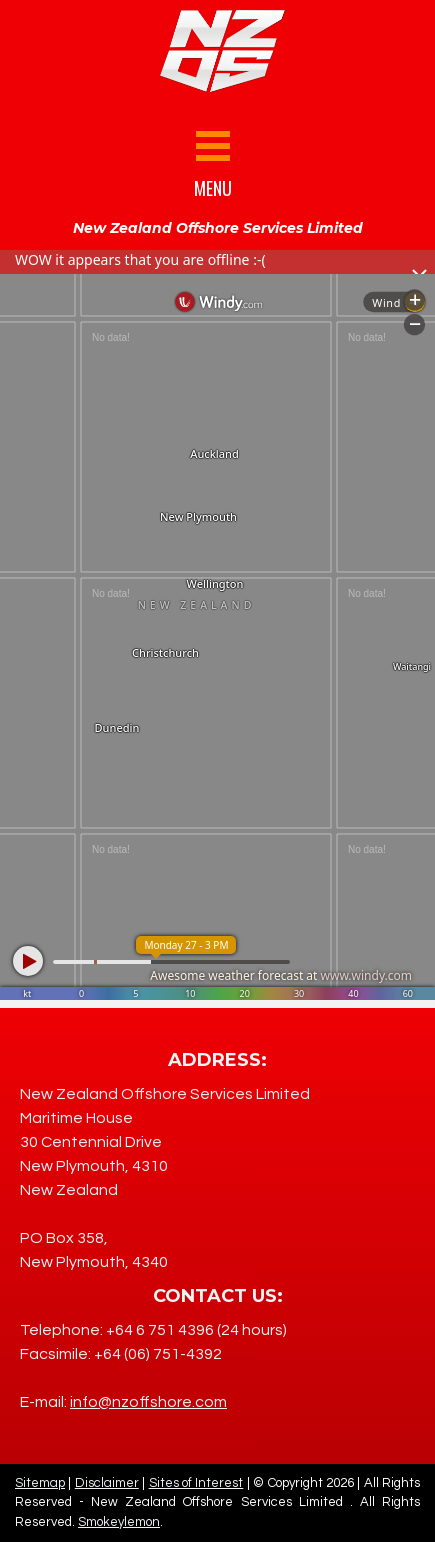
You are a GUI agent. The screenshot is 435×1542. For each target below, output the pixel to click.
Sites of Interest (196, 1483)
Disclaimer (107, 1483)
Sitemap (40, 1483)
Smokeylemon (119, 1522)
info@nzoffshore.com (148, 1402)
